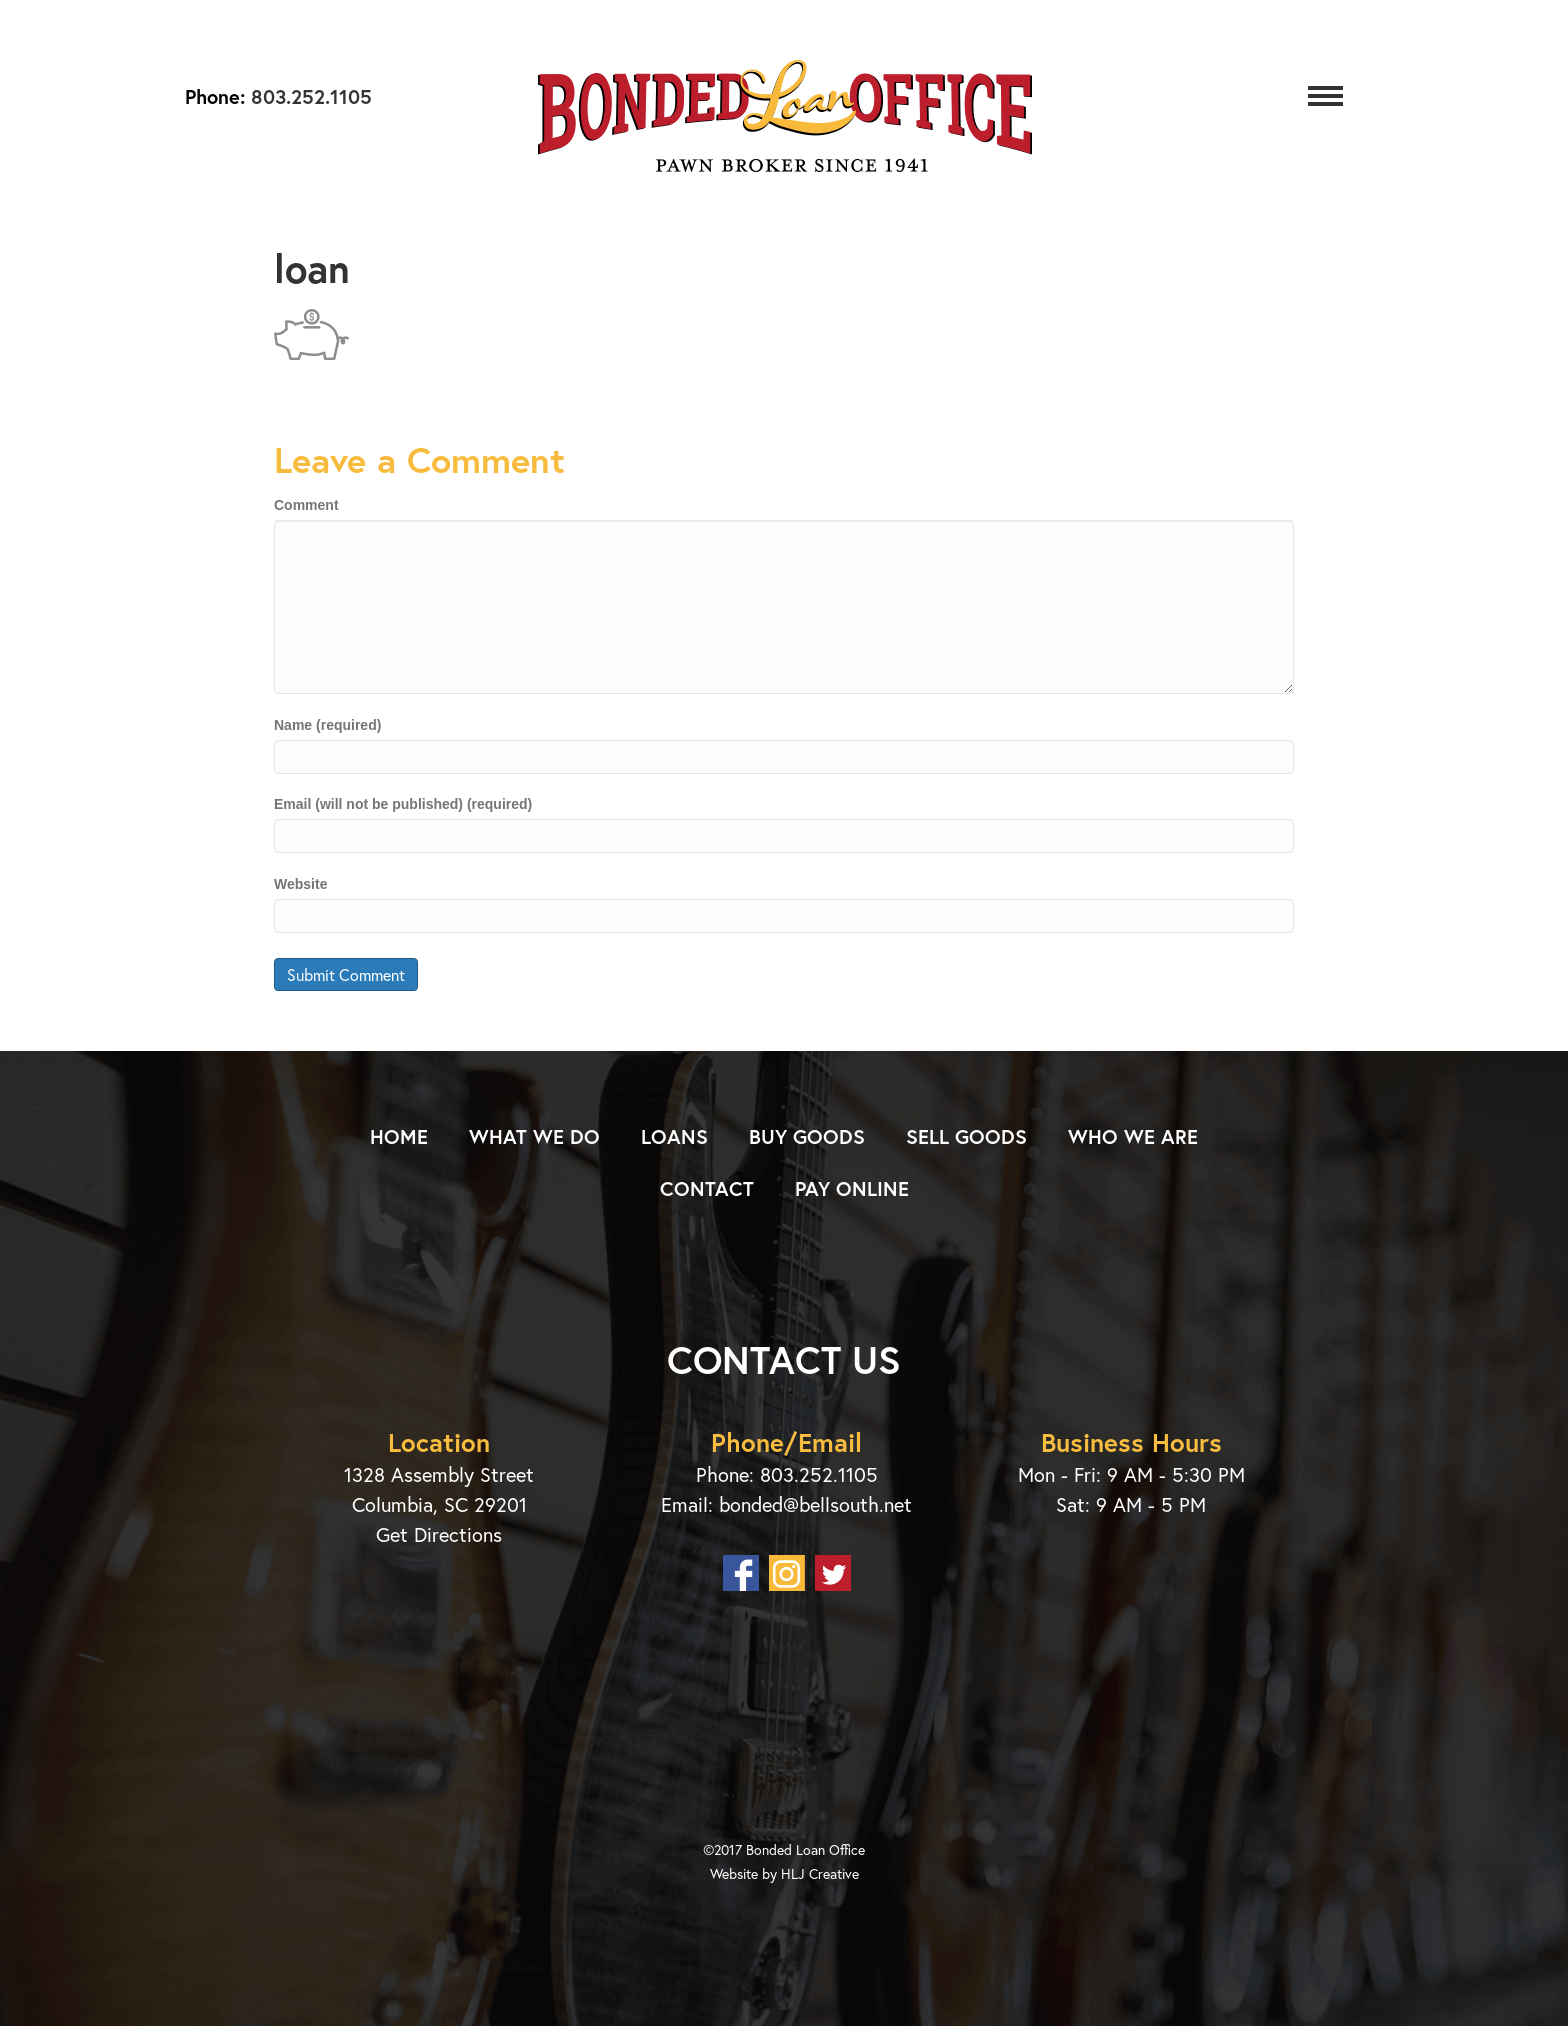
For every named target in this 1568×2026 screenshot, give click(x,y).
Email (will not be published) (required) (403, 804)
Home (399, 1136)
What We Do (534, 1136)
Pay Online (852, 1188)
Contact (707, 1188)
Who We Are (1133, 1136)
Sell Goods (966, 1136)
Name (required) (327, 725)
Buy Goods (807, 1136)
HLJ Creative (820, 1873)
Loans (674, 1136)
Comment (306, 505)
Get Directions (439, 1534)
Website (300, 884)
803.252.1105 (308, 96)
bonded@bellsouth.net (815, 1504)
